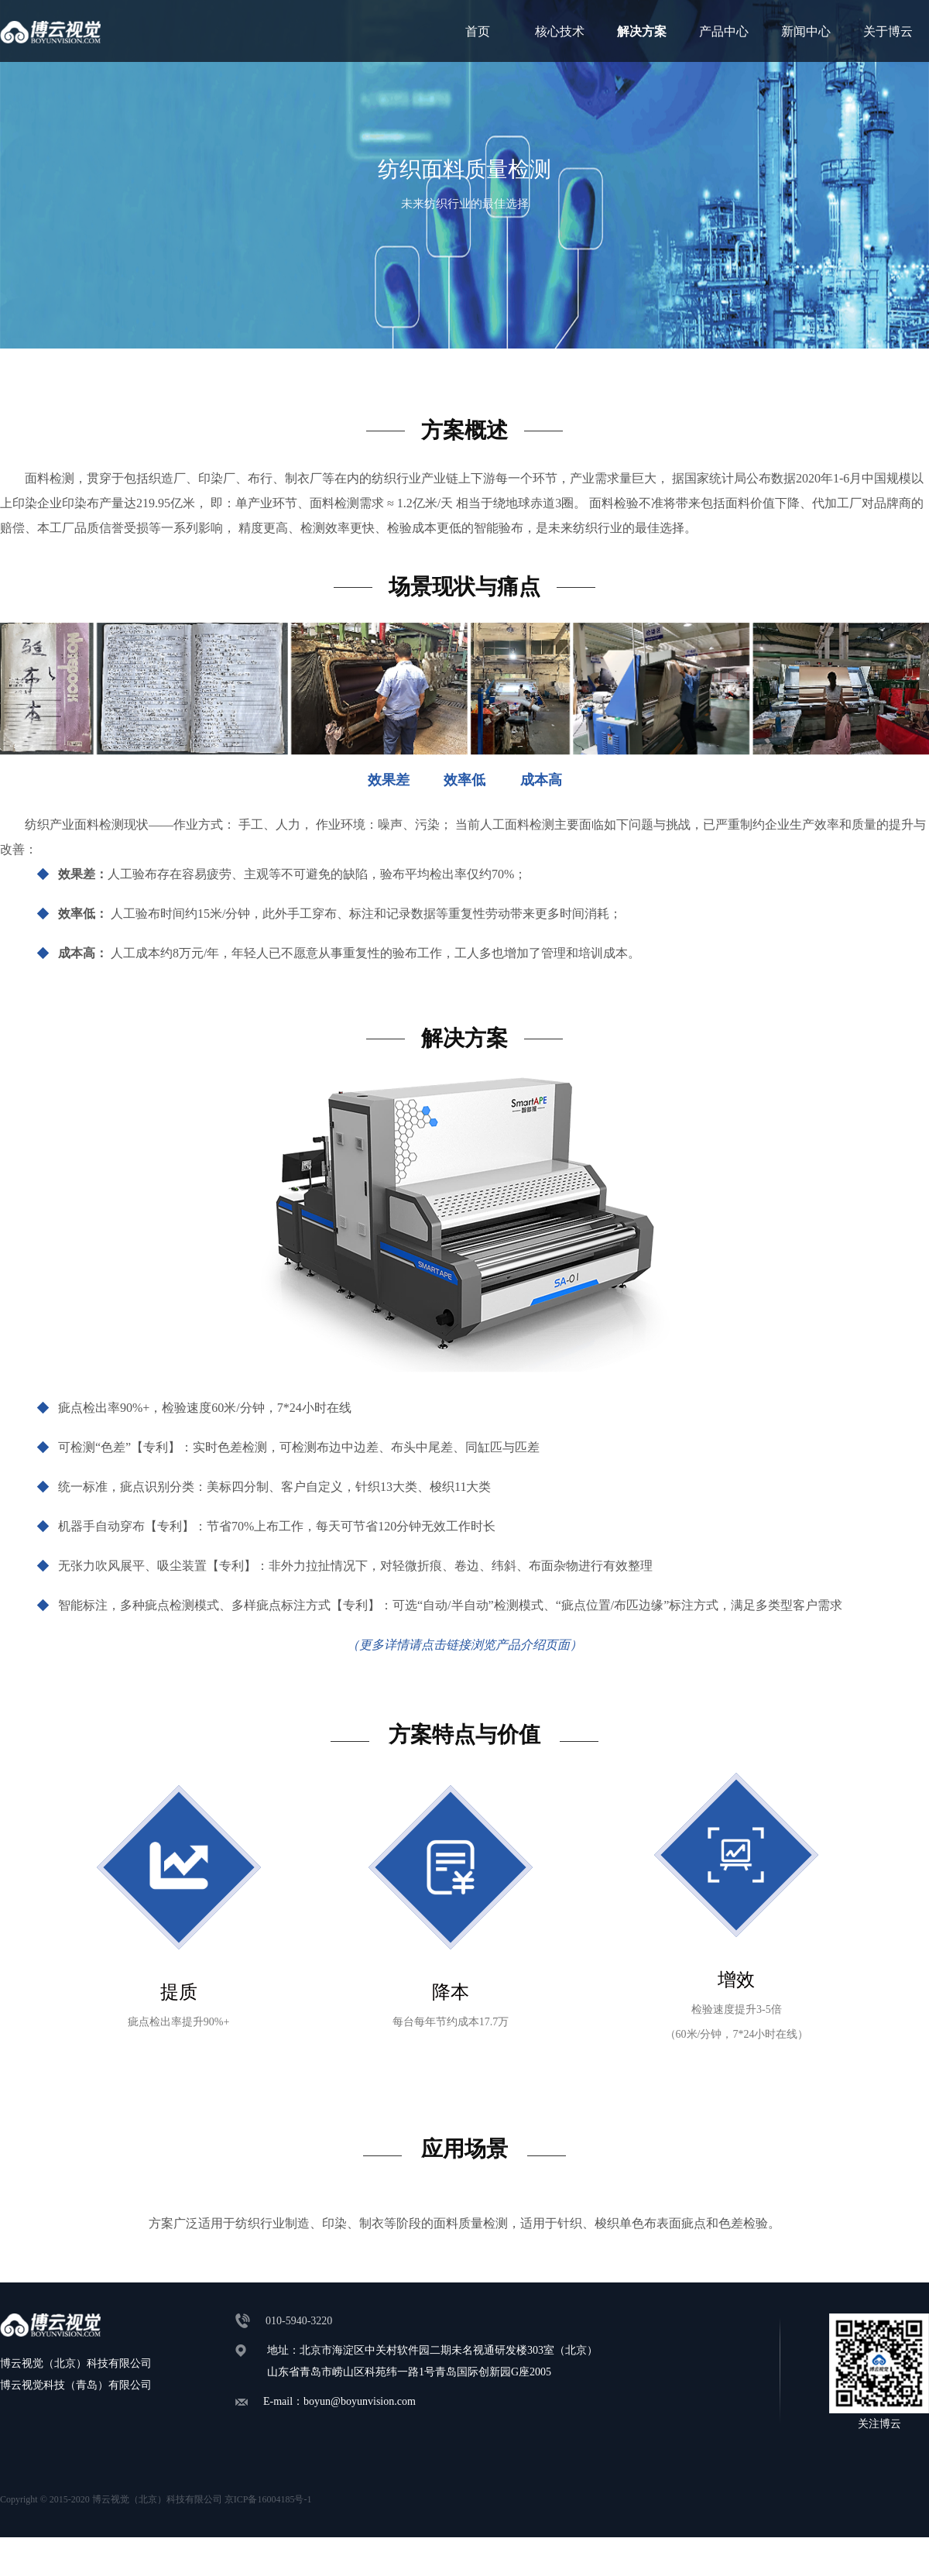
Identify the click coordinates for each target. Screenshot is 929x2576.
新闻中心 (806, 31)
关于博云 (888, 31)
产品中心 (724, 31)
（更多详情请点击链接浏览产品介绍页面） (464, 1644)
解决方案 (642, 31)
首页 (477, 31)
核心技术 (559, 31)
